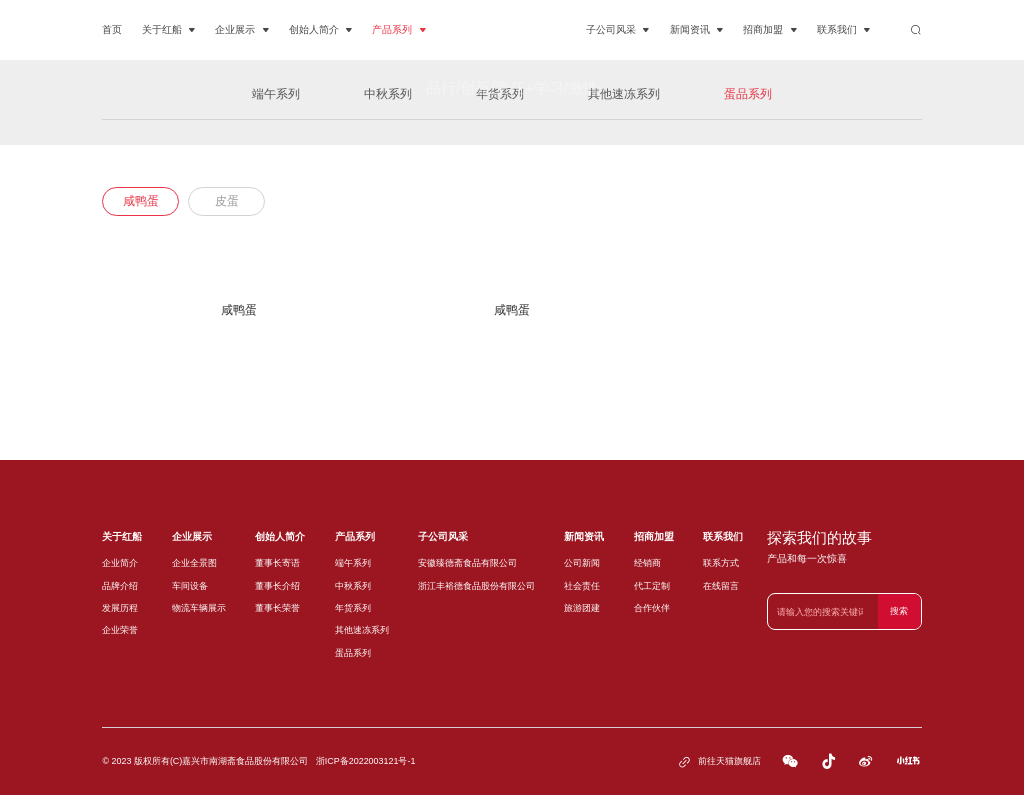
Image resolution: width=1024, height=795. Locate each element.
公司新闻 (582, 563)
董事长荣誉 (277, 608)
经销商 (647, 563)
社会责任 (582, 586)
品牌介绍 (120, 586)
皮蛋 (227, 201)
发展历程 (120, 608)
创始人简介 (321, 30)
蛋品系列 (353, 653)
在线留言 (721, 586)
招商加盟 (770, 30)
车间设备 (190, 586)
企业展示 (242, 30)
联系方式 (721, 563)
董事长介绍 (277, 586)
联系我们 (844, 30)
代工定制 (652, 586)
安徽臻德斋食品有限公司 (467, 563)
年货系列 (353, 608)
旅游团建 (582, 608)
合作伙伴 (652, 608)
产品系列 (399, 30)
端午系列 (353, 563)
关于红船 (169, 30)
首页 (112, 29)
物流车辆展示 (199, 608)
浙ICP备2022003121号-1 (366, 761)
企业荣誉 (120, 630)
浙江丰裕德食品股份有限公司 (476, 586)
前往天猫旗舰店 (719, 762)
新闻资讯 (697, 30)
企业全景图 (194, 563)
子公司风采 (618, 30)
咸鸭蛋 (141, 201)
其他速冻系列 (362, 630)
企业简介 (120, 563)
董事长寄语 (277, 563)
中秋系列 (353, 586)
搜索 (899, 611)
